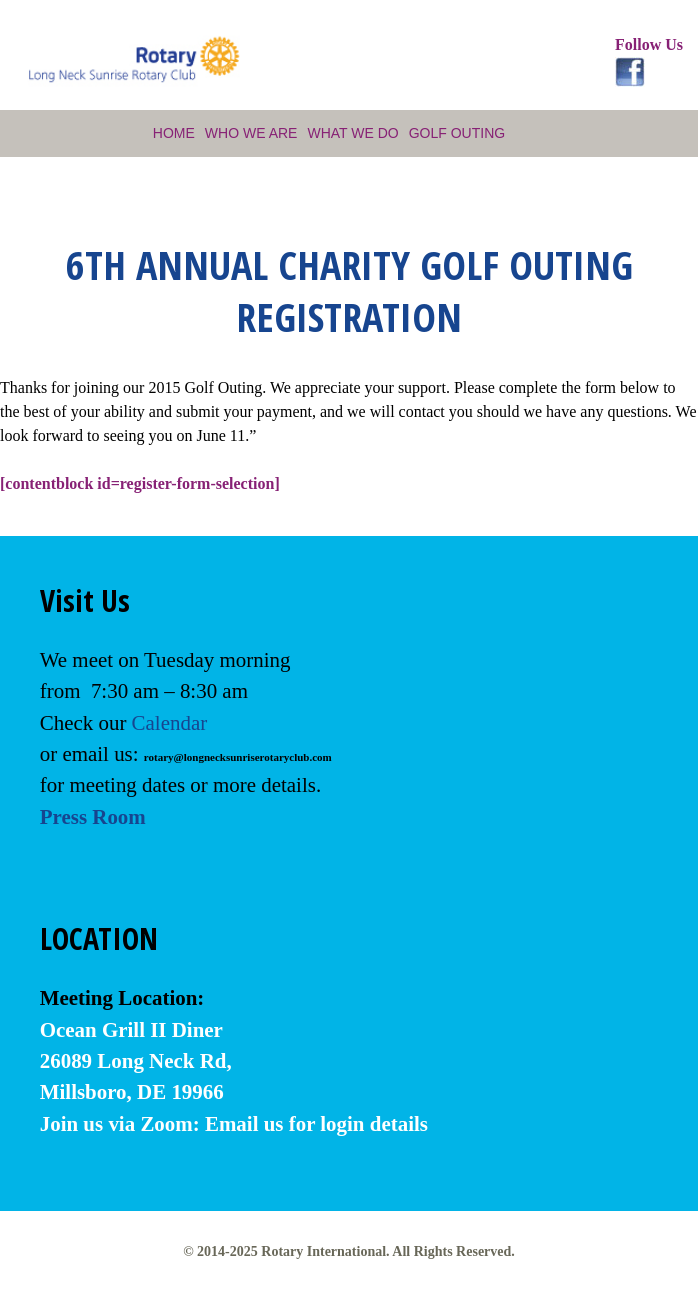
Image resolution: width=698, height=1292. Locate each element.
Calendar (170, 723)
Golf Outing (457, 133)
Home (174, 133)
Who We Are (251, 133)
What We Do (352, 133)
